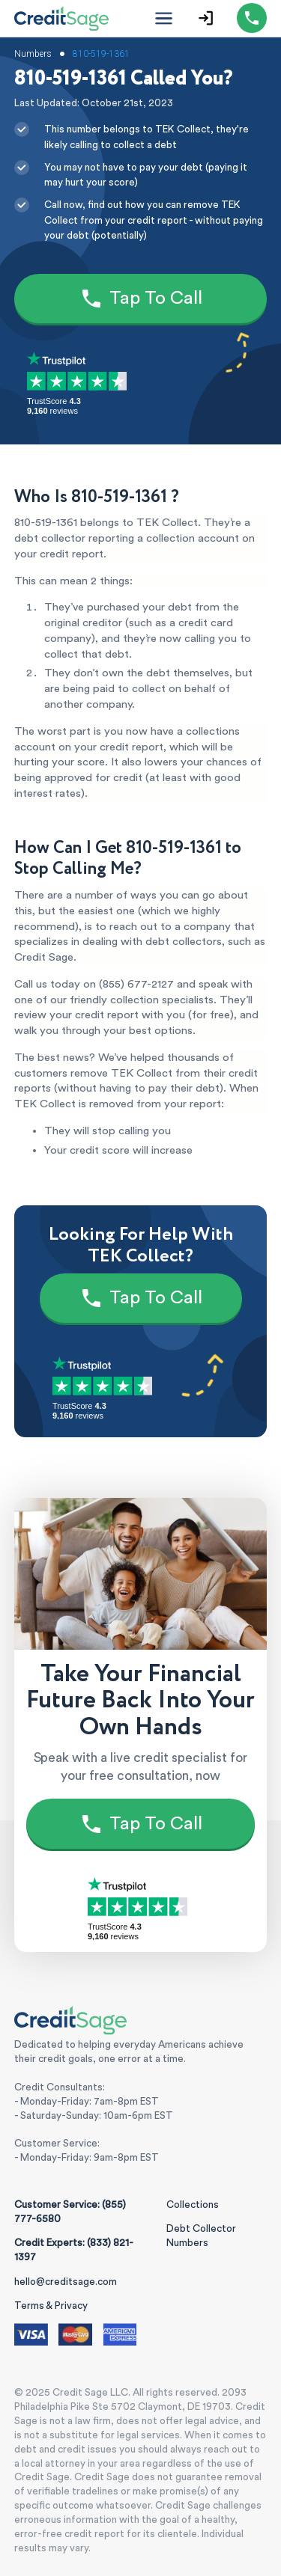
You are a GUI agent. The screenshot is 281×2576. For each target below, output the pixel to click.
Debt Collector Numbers (201, 2236)
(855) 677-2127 (136, 984)
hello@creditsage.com (65, 2282)
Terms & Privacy (51, 2306)
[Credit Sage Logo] (61, 18)
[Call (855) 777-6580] (252, 18)
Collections (192, 2205)
